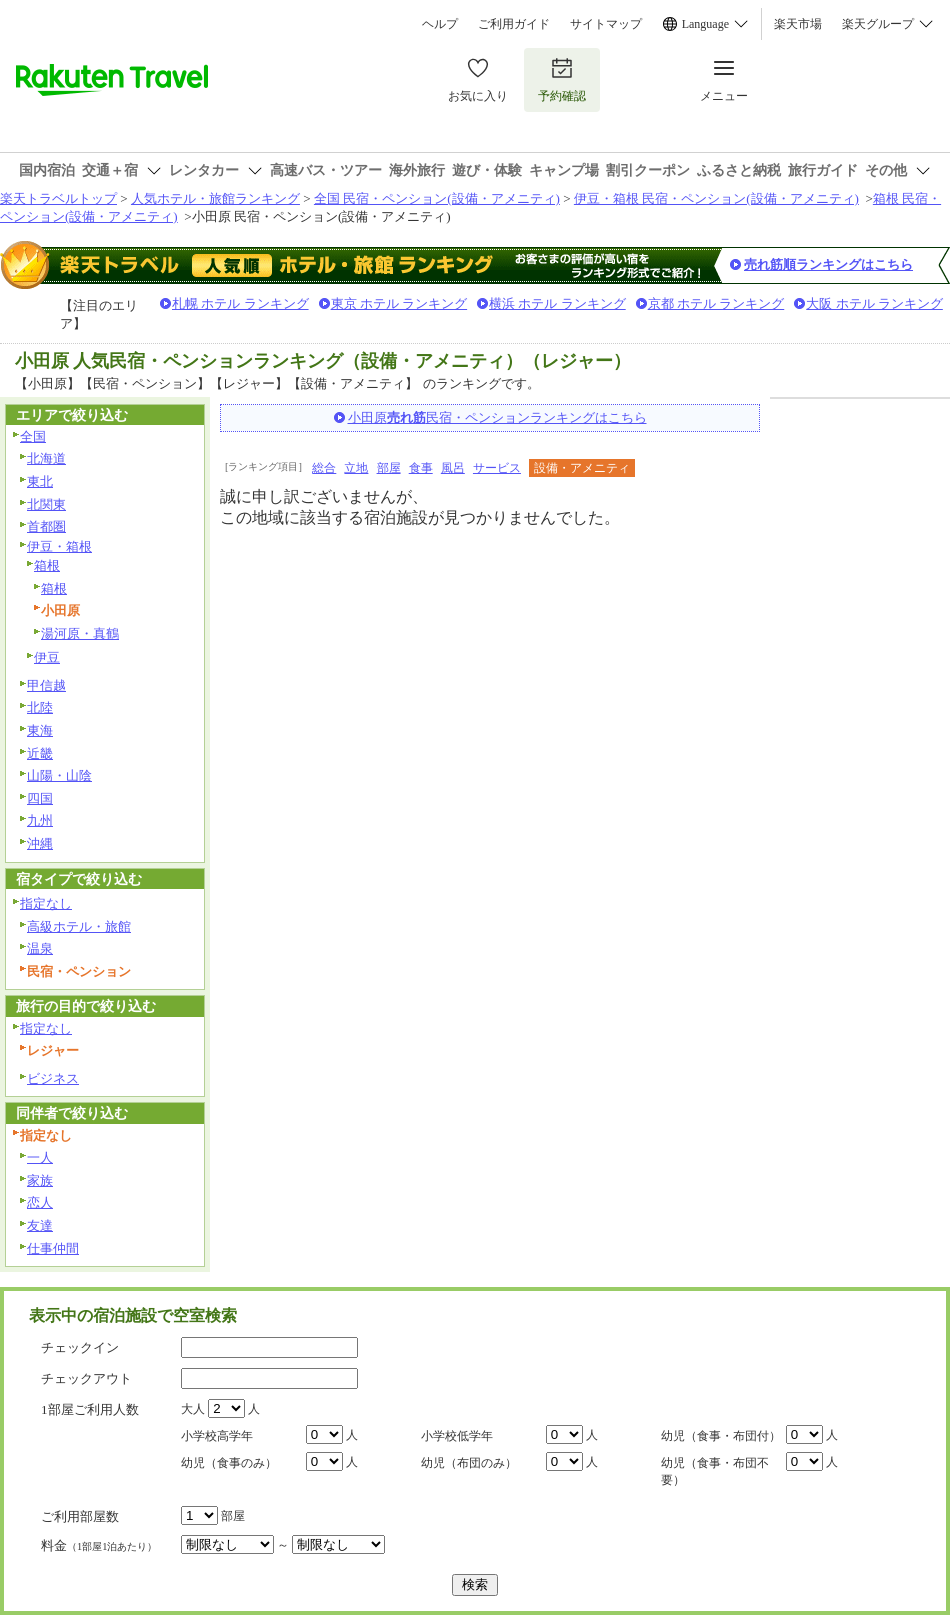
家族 (40, 1180)
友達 (40, 1225)
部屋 (389, 468)
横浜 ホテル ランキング (557, 303)
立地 (356, 468)
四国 (40, 798)
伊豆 (47, 657)
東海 (40, 730)
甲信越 (46, 685)
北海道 (46, 458)
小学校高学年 (217, 1436)
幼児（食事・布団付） (721, 1436)
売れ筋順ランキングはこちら (828, 264)
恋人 (40, 1202)
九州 (40, 820)
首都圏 (46, 526)
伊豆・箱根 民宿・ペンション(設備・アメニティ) (716, 198)
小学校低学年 (457, 1436)
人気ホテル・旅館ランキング (215, 198)
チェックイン (80, 1347)
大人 (193, 1409)
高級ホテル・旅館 (79, 926)
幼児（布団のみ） (469, 1463)
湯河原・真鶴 (80, 633)
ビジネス (53, 1078)
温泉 (40, 948)
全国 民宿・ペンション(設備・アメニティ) (437, 198)
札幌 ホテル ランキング (240, 303)
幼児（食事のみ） (229, 1463)
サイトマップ (606, 24)
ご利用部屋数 (80, 1516)
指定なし (46, 903)
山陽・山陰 (59, 775)
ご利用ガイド (514, 24)
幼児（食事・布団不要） (715, 1471)
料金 (99, 1545)
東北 (40, 481)
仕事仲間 (53, 1248)
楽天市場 (798, 24)
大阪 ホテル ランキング (874, 303)
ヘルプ (440, 24)
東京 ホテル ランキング (399, 303)
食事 (421, 468)
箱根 (47, 565)
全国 (33, 436)
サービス (497, 468)
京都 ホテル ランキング (716, 303)
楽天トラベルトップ (58, 198)
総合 (324, 468)
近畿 (40, 753)
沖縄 (40, 843)
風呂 (453, 468)
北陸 (40, 707)
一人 (40, 1157)
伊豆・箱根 (59, 546)
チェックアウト (86, 1378)
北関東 (46, 504)
